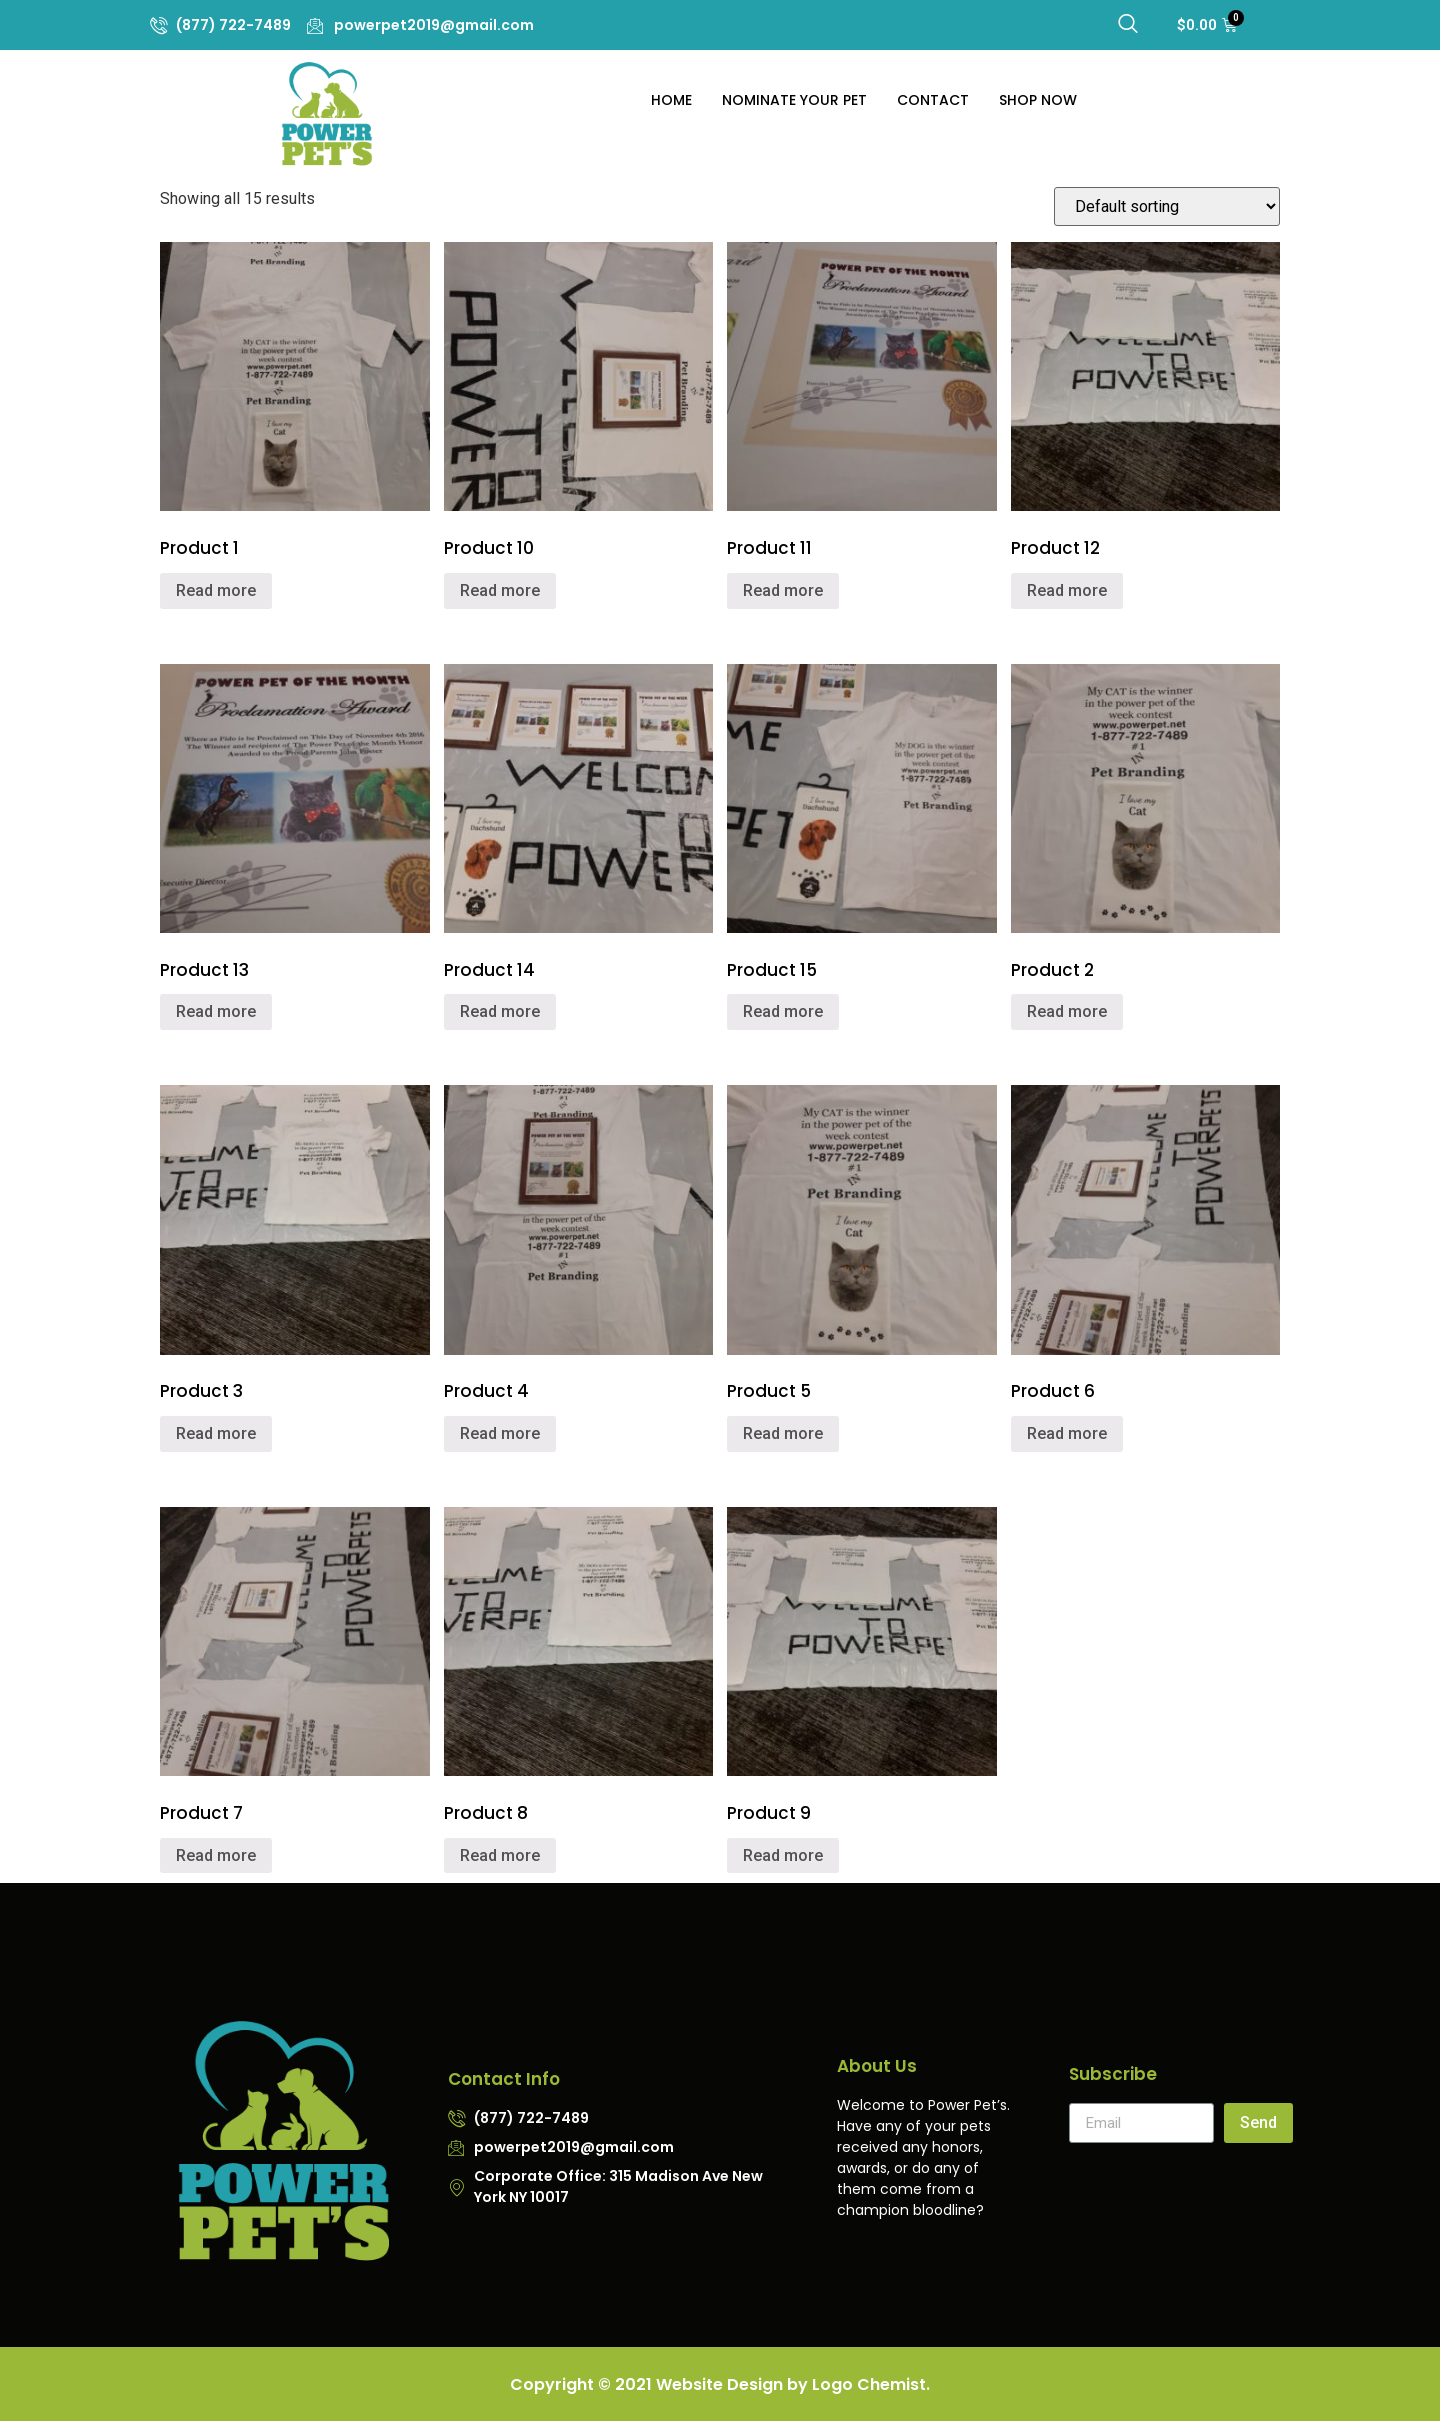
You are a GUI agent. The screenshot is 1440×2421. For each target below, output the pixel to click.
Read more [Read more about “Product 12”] (1067, 590)
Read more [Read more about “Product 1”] (216, 590)
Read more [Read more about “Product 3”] (216, 1433)
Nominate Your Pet (794, 100)
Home (671, 100)
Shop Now (1038, 100)
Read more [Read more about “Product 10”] (500, 590)
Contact (933, 100)
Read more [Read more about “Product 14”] (500, 1011)
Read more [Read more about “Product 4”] (500, 1433)
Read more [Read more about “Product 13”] (216, 1011)
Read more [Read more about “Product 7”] (216, 1855)
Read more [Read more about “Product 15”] (783, 1011)
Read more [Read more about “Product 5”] (783, 1433)
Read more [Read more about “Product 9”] (783, 1855)
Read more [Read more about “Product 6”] (1067, 1433)
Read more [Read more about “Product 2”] (1067, 1011)
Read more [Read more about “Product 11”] (783, 590)
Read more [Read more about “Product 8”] (500, 1855)
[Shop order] (1167, 206)
